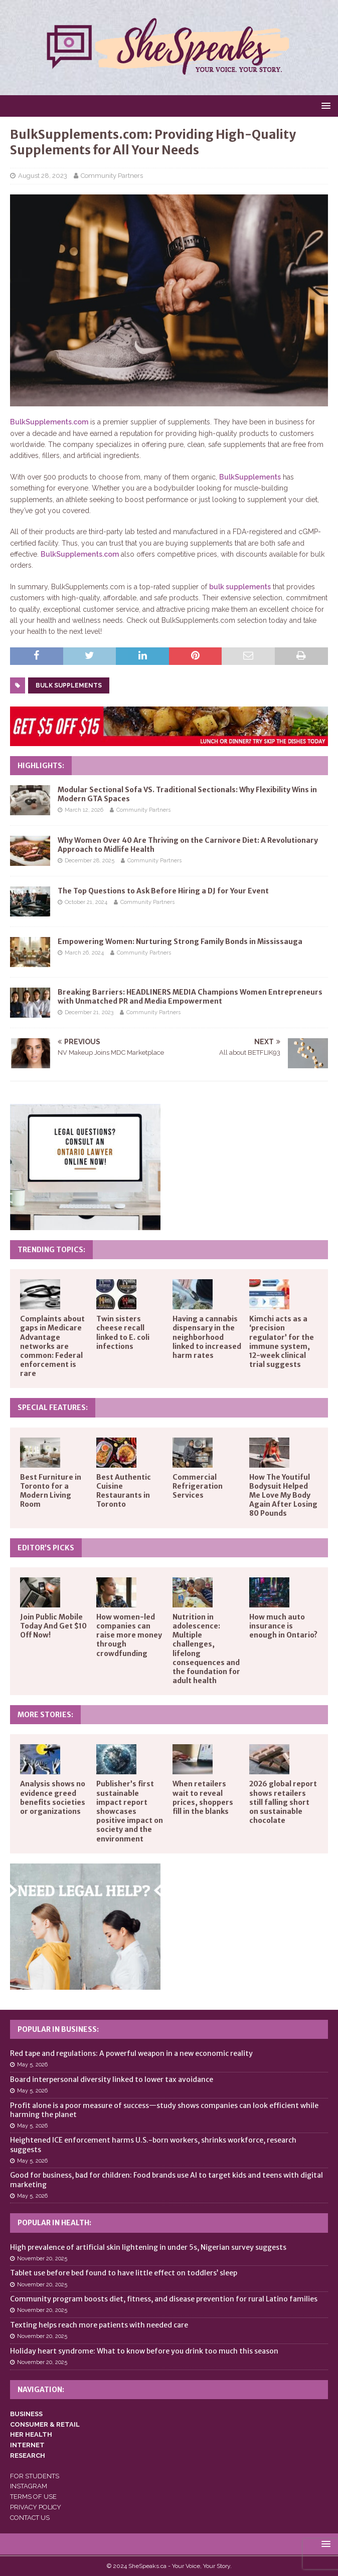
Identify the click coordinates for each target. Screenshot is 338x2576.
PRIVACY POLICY (35, 2507)
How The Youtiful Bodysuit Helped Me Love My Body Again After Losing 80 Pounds (283, 1495)
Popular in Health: (54, 2222)
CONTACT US (30, 2517)
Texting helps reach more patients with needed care (99, 2324)
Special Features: (53, 1407)
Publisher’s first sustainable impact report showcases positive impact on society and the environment (129, 1811)
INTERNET (27, 2445)
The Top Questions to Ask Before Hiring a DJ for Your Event (163, 890)
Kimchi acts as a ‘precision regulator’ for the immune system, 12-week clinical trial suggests (281, 1341)
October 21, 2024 (86, 902)
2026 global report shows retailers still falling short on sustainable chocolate (283, 1802)
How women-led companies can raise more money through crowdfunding (129, 1635)
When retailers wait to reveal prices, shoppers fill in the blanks (203, 1797)
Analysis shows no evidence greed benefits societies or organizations (52, 1797)
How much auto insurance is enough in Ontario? (283, 1626)
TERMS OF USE (33, 2496)
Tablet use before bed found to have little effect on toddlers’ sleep (123, 2272)
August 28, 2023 (42, 175)
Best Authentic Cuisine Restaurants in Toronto (123, 1491)
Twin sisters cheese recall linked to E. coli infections (122, 1332)
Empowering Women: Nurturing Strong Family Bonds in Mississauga (180, 941)
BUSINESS (26, 2414)
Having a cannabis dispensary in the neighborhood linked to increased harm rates (207, 1337)
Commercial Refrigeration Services (198, 1486)
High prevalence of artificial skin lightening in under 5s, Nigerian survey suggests (148, 2247)
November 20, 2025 (42, 2258)
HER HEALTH (31, 2434)
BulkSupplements (250, 477)
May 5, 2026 (32, 2064)
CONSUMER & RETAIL (45, 2424)
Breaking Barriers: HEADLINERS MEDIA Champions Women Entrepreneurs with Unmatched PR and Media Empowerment (190, 997)
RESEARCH (27, 2455)
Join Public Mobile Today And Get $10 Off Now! (53, 1626)
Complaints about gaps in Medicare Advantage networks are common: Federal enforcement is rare (52, 1346)
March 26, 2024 (84, 953)
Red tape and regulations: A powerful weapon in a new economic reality (131, 2053)
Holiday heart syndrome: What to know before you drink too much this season (144, 2351)
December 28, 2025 (89, 860)
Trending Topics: (51, 1249)
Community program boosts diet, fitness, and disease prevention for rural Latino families (163, 2298)
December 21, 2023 (89, 1012)
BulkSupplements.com (49, 422)
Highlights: (41, 765)
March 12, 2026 (84, 810)
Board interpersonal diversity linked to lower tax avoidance (111, 2079)
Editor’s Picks (46, 1547)
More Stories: (45, 1714)
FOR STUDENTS (34, 2476)
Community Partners (112, 175)
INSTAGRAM (28, 2486)
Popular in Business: (58, 2029)
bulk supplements (240, 587)
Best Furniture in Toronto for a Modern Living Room (50, 1491)
